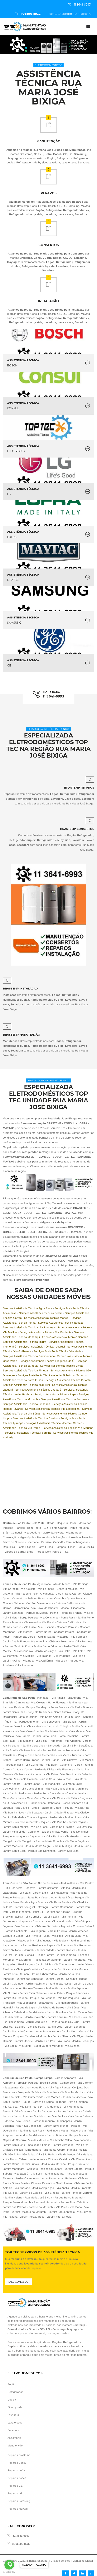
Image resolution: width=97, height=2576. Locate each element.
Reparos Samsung (18, 2501)
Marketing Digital (82, 2560)
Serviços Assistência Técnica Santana (65, 1337)
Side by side (27, 2346)
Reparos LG (14, 2493)
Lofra (22, 2329)
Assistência (14, 2437)
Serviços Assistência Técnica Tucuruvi (42, 1346)
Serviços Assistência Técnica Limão (62, 1365)
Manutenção (15, 2445)
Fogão (56, 2342)
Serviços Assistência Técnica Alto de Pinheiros (46, 1375)
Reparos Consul (17, 2462)
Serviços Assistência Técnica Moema (48, 1423)
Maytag (72, 2329)
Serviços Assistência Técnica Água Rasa (28, 1308)
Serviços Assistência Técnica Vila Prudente (45, 1332)
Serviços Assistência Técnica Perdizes (64, 1399)
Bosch (33, 2329)
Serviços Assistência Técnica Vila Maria (58, 1351)
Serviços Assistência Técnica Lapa (55, 1394)
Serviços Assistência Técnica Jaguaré (38, 1389)
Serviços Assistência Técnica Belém (41, 1313)
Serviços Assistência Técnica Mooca (46, 1317)
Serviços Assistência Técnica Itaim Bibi (27, 1384)
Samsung (58, 2329)
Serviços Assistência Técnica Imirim (25, 1341)
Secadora (77, 2346)
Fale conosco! (18, 2281)
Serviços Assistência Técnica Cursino (36, 1418)
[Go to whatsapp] (9, 2564)
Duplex (12, 2346)
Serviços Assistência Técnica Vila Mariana (67, 1427)
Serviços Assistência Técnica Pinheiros (27, 1403)
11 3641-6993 (82, 4)
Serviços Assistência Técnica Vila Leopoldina (52, 1408)
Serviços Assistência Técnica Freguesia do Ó (47, 1360)
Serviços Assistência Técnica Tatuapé (61, 1322)
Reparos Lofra (16, 2470)
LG (48, 2329)
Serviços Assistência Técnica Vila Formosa (29, 1327)
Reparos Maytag (17, 2508)
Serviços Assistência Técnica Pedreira (28, 1432)
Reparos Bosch (16, 2478)
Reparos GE (14, 2485)
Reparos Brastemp (18, 2455)
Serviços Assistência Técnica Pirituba (26, 1370)
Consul (12, 2329)
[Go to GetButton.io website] (9, 2572)
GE (42, 2329)
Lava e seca (60, 2346)
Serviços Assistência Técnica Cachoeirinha (29, 1356)
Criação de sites (60, 2560)
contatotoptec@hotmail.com (70, 13)
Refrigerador (71, 2342)
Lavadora (44, 2346)
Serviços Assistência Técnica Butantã (68, 1380)
